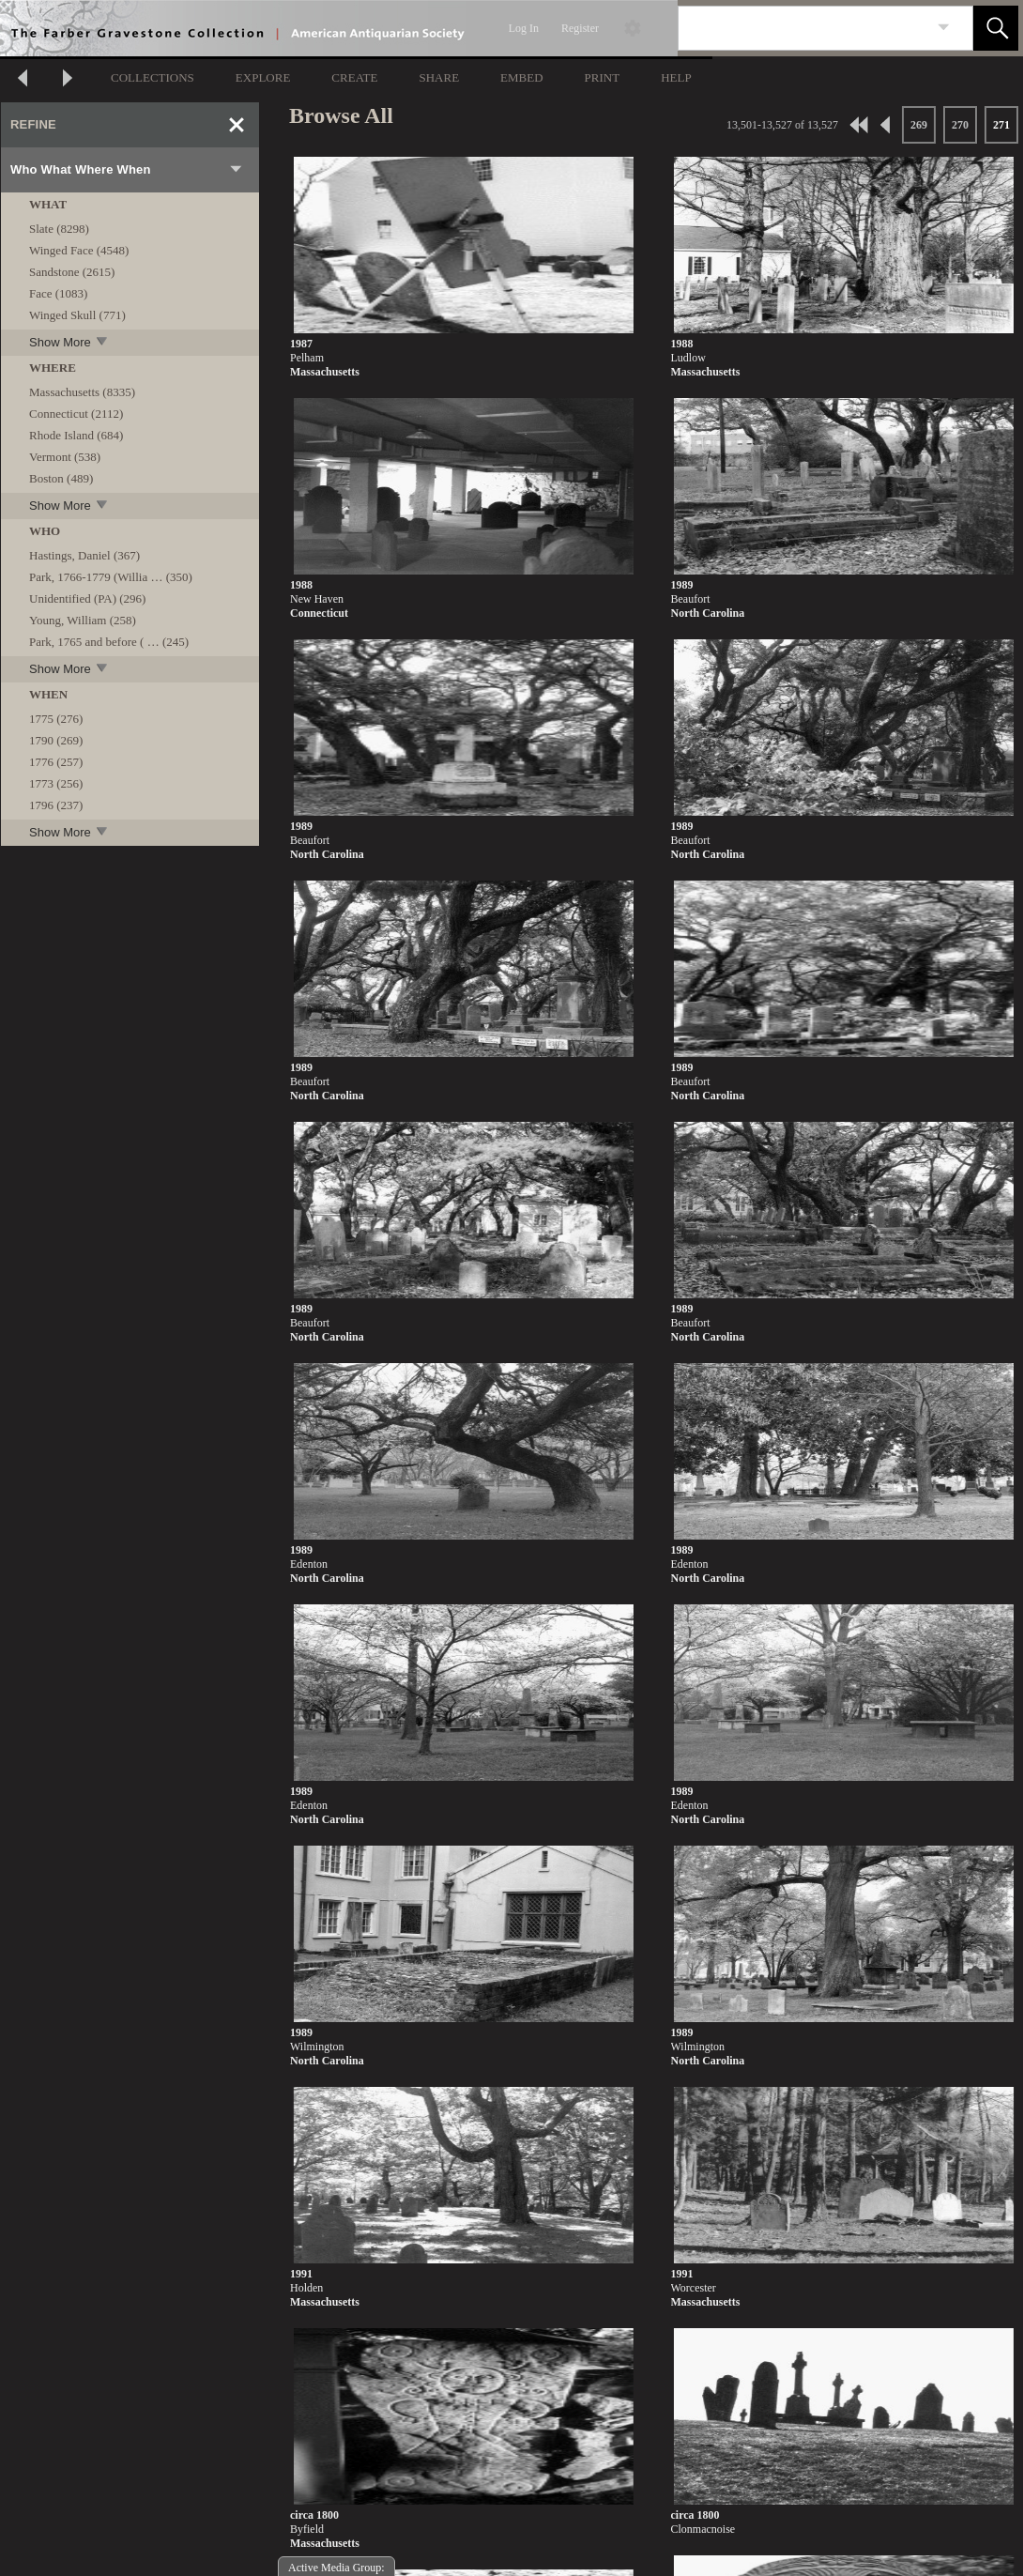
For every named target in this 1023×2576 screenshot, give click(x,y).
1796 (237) (56, 805)
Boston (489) (61, 478)
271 (1001, 124)
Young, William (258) (82, 620)
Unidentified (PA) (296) (87, 598)
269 (918, 124)
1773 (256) (56, 783)
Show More (69, 341)
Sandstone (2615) (72, 272)
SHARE (439, 77)
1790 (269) (56, 740)
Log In (524, 28)
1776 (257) (56, 762)
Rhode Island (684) (76, 435)
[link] (944, 28)
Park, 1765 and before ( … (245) (109, 642)
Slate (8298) (59, 229)
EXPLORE (263, 77)
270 (960, 124)
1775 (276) (56, 719)
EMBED (521, 77)
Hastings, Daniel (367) (84, 555)
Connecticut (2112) (76, 413)
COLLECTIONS (152, 77)
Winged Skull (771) (77, 315)
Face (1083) (58, 293)
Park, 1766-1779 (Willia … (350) (110, 577)
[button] (995, 28)
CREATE (354, 77)
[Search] (803, 28)
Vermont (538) (64, 457)
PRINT (602, 77)
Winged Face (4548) (79, 250)
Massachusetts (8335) (82, 392)
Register (580, 28)
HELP (676, 77)
